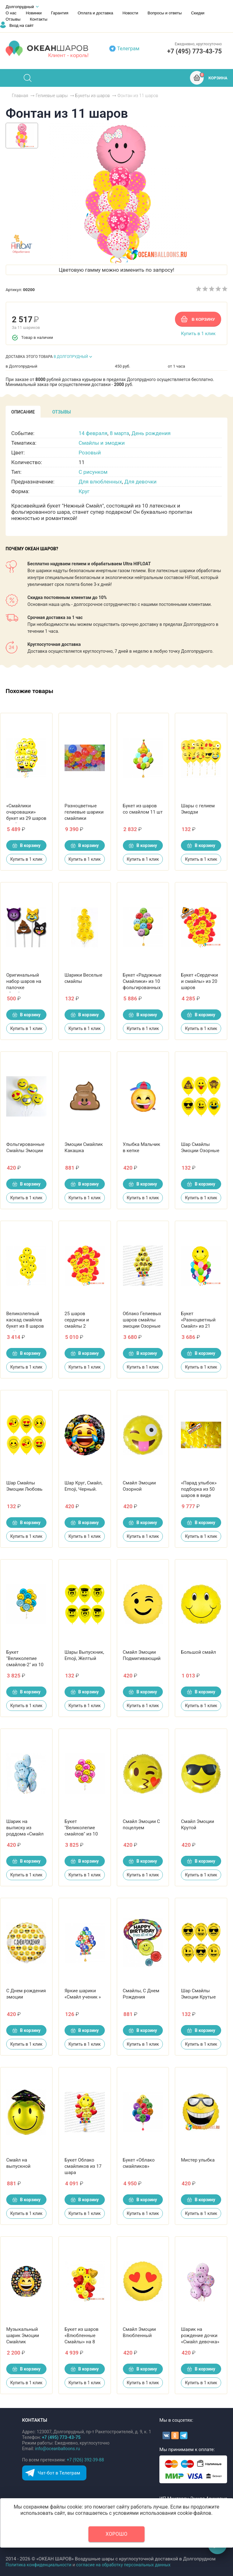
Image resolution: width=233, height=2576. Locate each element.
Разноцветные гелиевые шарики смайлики (84, 812)
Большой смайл (198, 1652)
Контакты (38, 19)
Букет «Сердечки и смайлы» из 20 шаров (199, 981)
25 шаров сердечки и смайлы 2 (77, 1320)
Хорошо (117, 2534)
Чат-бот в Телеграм (59, 2473)
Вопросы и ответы (165, 13)
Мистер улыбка (198, 2160)
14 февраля (93, 433)
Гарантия (59, 13)
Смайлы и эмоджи (102, 443)
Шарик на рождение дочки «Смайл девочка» (200, 2335)
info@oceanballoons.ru (57, 2448)
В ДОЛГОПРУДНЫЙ (71, 356)
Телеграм (128, 49)
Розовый (90, 452)
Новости (130, 13)
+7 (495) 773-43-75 (194, 51)
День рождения (151, 433)
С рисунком (93, 472)
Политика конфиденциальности (38, 2564)
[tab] (23, 412)
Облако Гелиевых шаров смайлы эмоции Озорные (142, 1320)
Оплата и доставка (95, 13)
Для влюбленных (100, 481)
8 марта (119, 433)
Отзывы (13, 19)
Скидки (197, 13)
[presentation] (23, 412)
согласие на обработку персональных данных (123, 2564)
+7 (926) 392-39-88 (85, 2459)
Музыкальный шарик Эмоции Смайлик (22, 2335)
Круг (84, 491)
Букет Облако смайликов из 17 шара (83, 2166)
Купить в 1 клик (198, 333)
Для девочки (140, 481)
